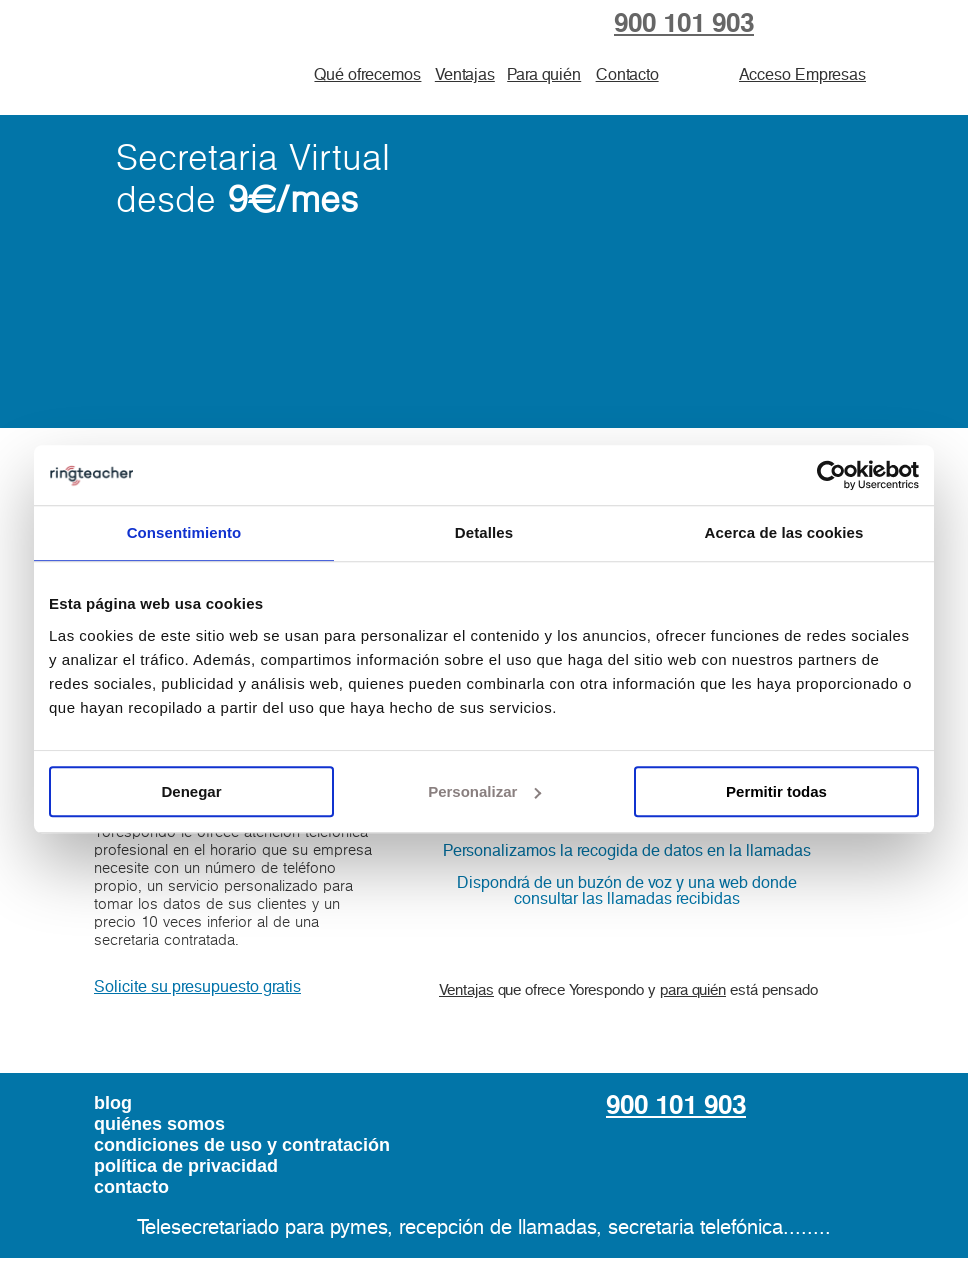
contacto (131, 1187)
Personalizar (484, 791)
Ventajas (465, 75)
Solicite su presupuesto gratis (197, 987)
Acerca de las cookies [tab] (784, 532)
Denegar (191, 791)
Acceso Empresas (802, 75)
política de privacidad (186, 1166)
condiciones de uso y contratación (242, 1145)
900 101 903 (684, 24)
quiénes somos (159, 1124)
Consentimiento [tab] (184, 532)
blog (113, 1103)
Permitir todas (776, 791)
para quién (693, 990)
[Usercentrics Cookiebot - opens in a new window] (831, 475)
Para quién (544, 75)
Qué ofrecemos (367, 75)
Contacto (627, 75)
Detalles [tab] (484, 532)
